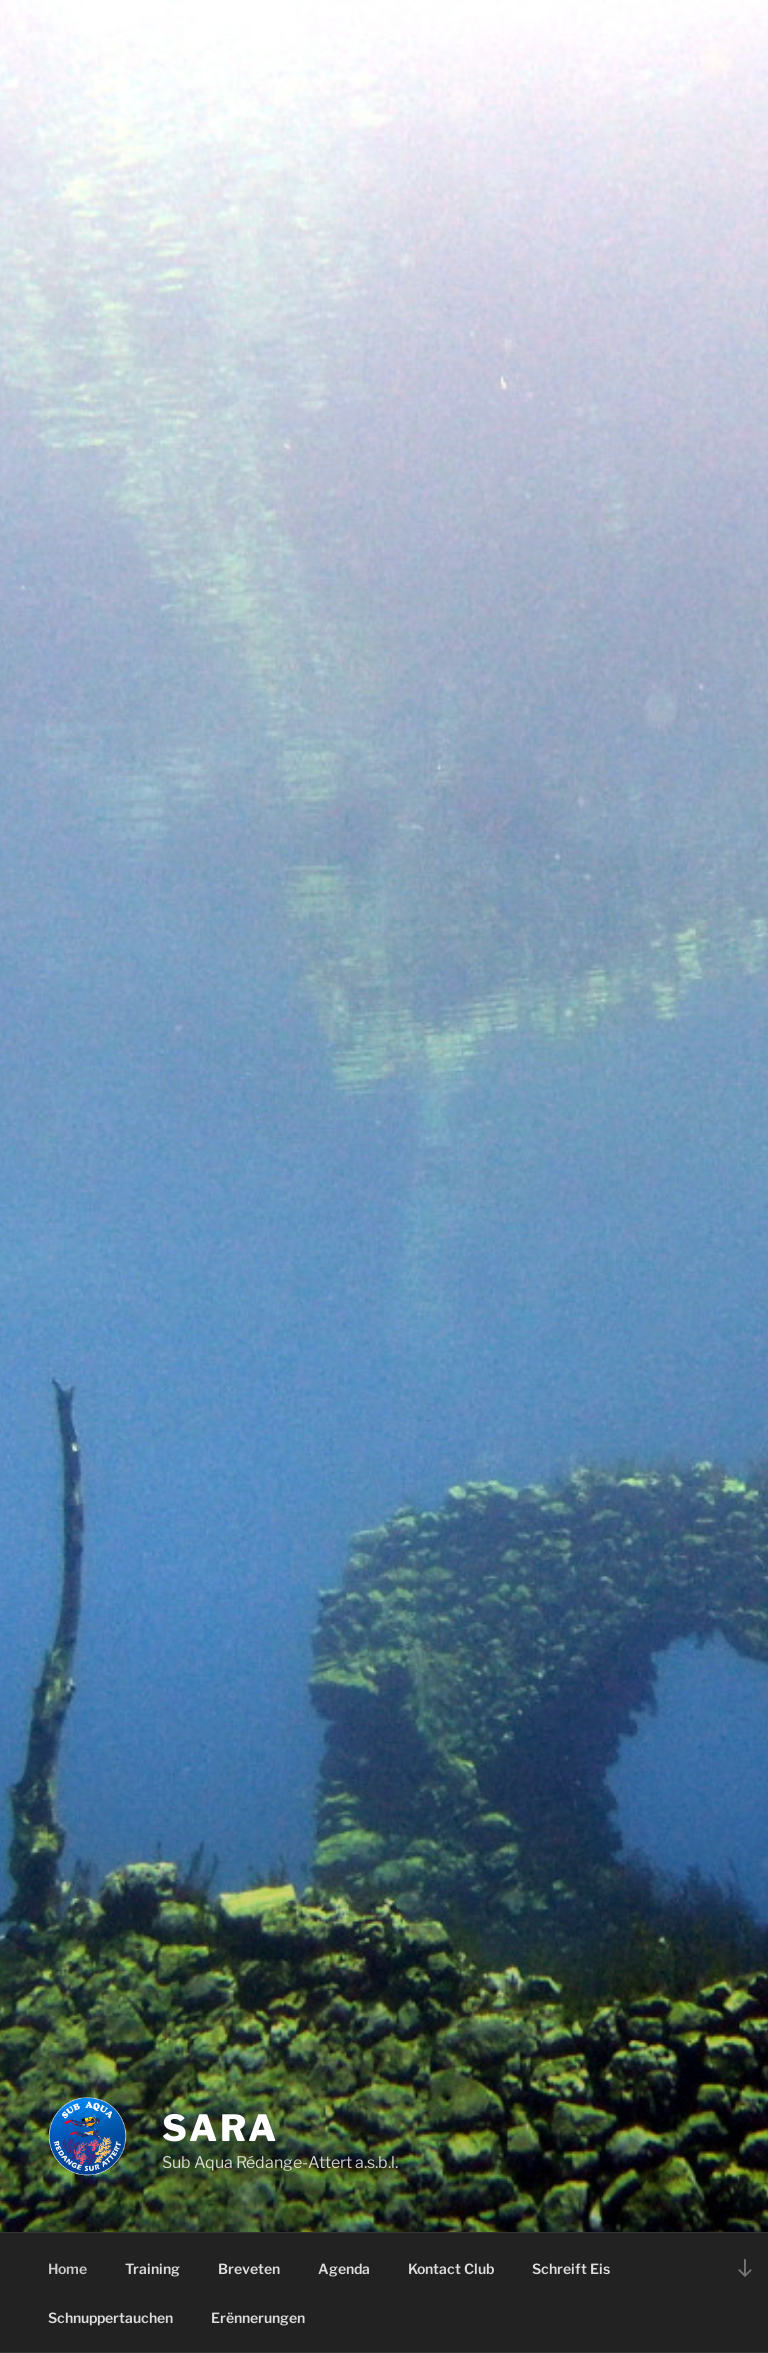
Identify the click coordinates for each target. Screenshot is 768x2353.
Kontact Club (451, 2268)
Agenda (344, 2268)
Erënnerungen (258, 2317)
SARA (220, 2128)
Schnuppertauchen (110, 2317)
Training (152, 2268)
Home (67, 2268)
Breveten (249, 2268)
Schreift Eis (571, 2268)
